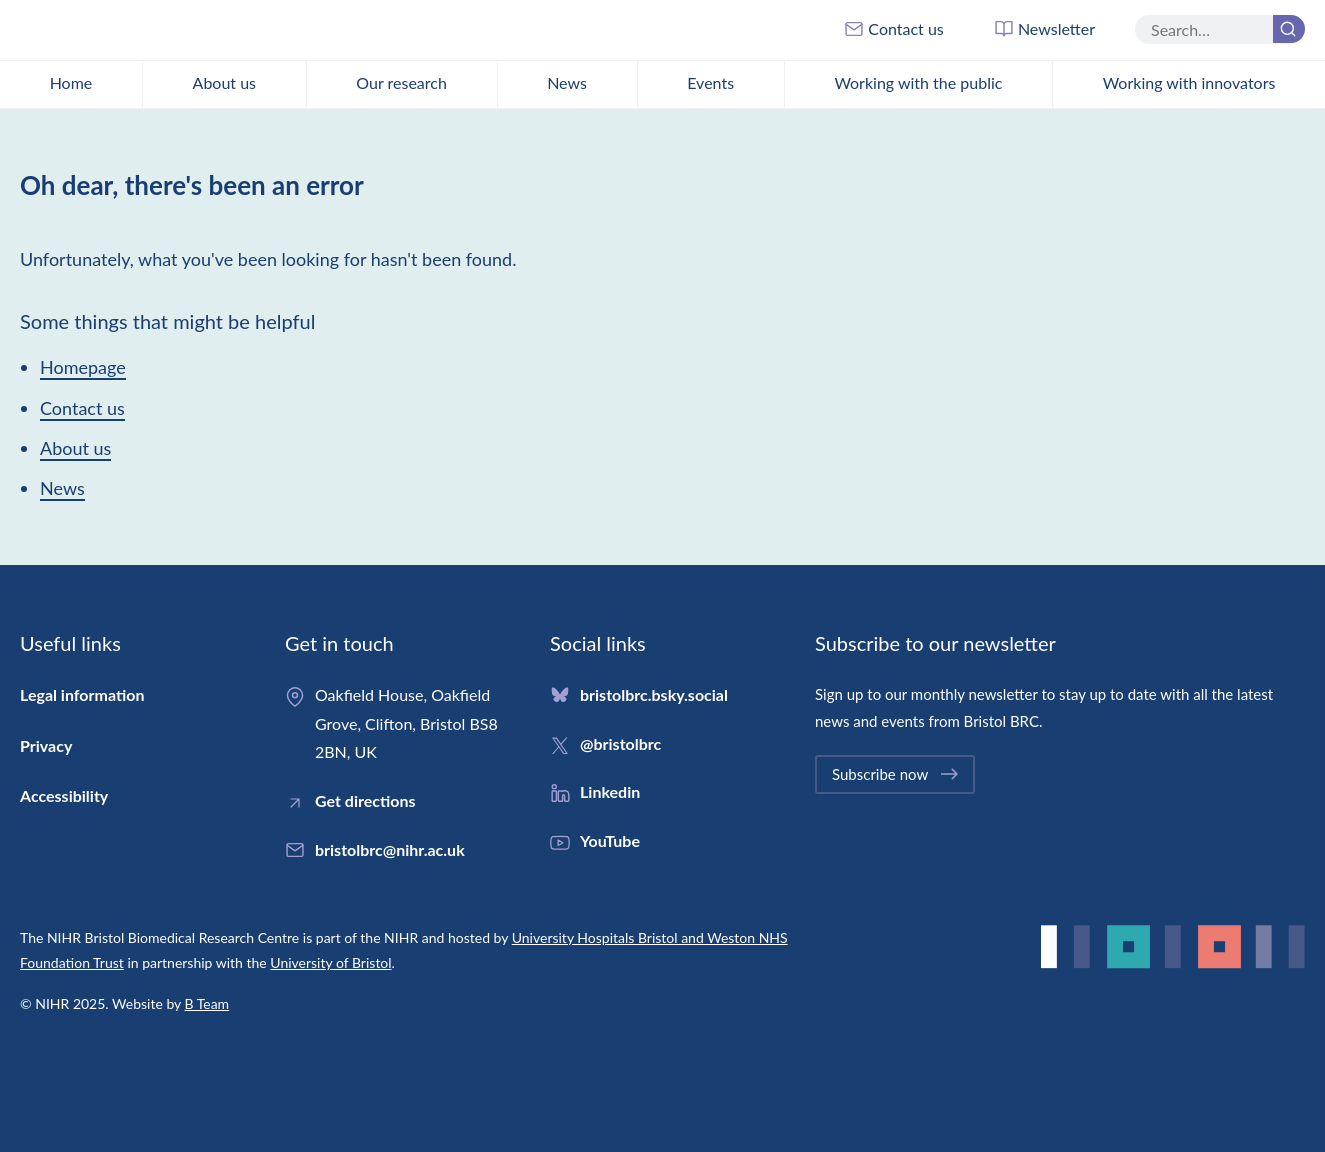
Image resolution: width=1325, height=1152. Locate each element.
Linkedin (610, 791)
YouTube (610, 840)
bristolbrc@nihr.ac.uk (390, 849)
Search (1285, 31)
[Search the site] (1220, 29)
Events (710, 82)
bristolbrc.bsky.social (654, 694)
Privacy (46, 745)
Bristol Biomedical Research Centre (145, 30)
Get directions (365, 800)
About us (224, 82)
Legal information (82, 694)
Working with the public (918, 82)
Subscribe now (896, 774)
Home (71, 82)
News (567, 82)
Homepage (83, 367)
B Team (207, 1003)
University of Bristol (330, 962)
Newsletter (1044, 29)
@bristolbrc (620, 743)
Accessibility (64, 795)
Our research (401, 82)
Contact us (894, 29)
